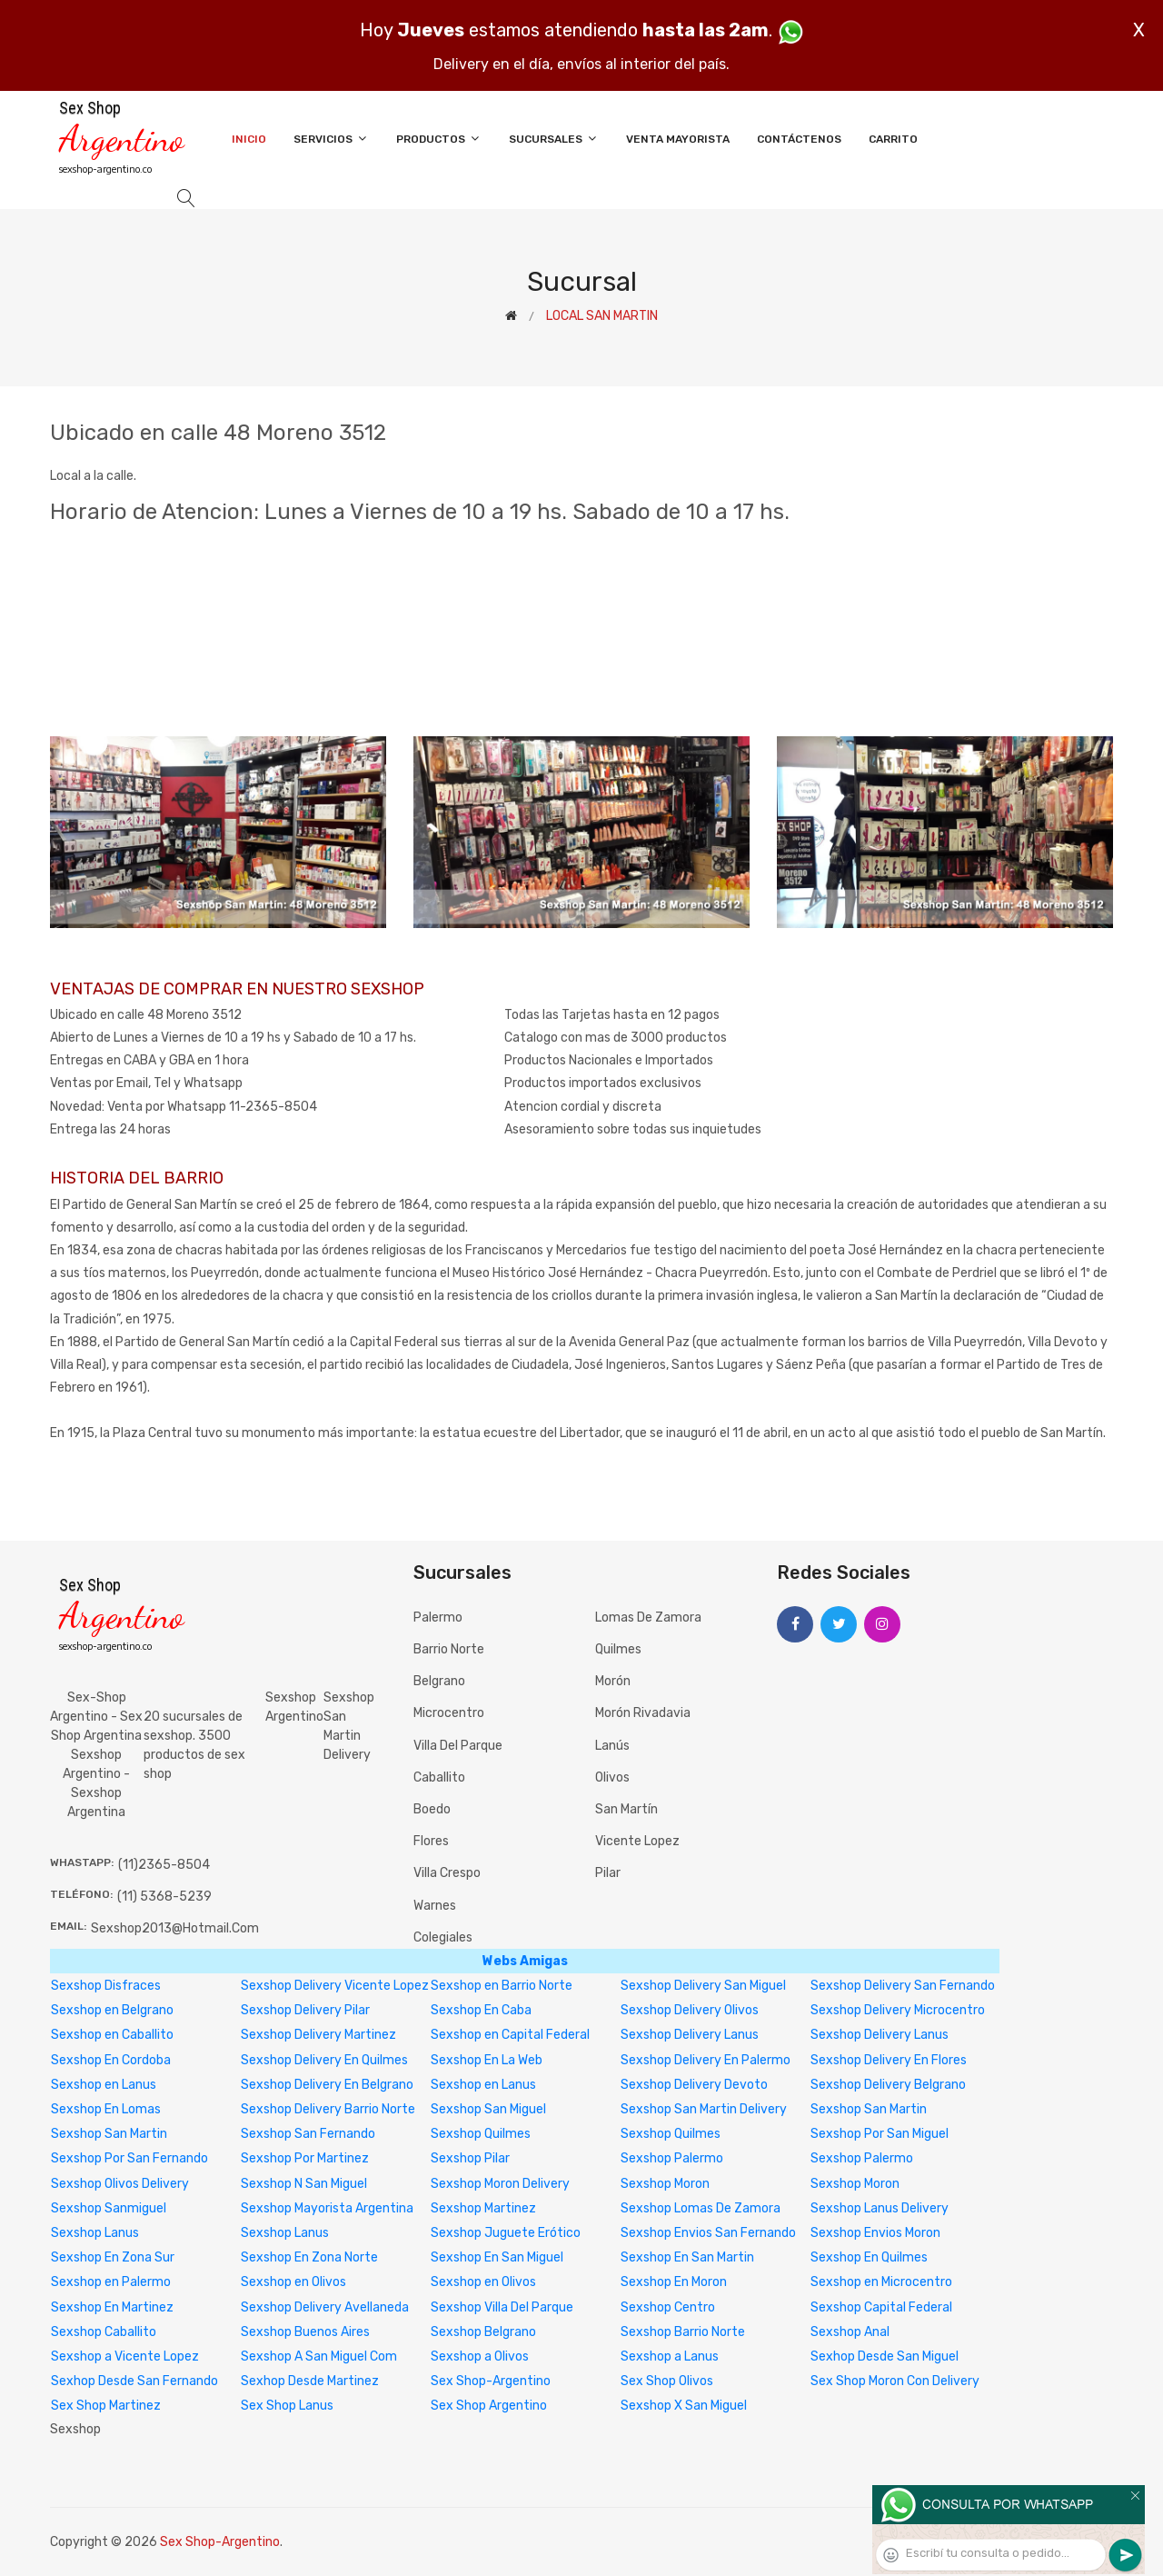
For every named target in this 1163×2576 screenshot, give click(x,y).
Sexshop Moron (665, 2184)
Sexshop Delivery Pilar (305, 2010)
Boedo (432, 1809)
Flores (431, 1841)
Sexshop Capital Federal (881, 2307)
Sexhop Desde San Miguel (884, 2356)
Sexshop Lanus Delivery (879, 2208)
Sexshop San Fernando (308, 2134)
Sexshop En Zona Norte (309, 2257)
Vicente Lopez (637, 1841)
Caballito (439, 1777)
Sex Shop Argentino (489, 2405)
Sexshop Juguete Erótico (506, 2233)
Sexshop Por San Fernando (129, 2158)
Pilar (608, 1873)
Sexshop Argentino (294, 1707)
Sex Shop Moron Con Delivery (894, 2381)
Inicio (249, 139)
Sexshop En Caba (481, 2010)
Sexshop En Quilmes (869, 2257)
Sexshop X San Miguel (684, 2405)
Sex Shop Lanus (287, 2405)
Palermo (437, 1617)
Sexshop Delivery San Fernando (902, 1985)
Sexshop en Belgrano (112, 2010)
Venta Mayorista (678, 139)
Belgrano (439, 1681)
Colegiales (442, 1937)
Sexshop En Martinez (112, 2307)
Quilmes (618, 1649)
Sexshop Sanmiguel (108, 2208)
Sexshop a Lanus (670, 2356)
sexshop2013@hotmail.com (175, 1928)
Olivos (612, 1777)
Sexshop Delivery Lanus (690, 2034)
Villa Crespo (447, 1873)
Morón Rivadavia (643, 1713)
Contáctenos (799, 139)
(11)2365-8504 (164, 1864)
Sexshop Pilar (470, 2158)
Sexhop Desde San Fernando (134, 2381)
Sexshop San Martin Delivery (704, 2109)
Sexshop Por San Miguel (879, 2134)
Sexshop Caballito (103, 2332)
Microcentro (448, 1713)
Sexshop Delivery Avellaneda (325, 2307)
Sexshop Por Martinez (305, 2158)
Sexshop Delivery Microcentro (897, 2010)
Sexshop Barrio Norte (683, 2332)
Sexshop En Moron (674, 2282)
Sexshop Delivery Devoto (694, 2084)
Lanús (612, 1745)
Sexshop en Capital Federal (510, 2034)
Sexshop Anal (850, 2332)
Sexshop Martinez (483, 2208)
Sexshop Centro (668, 2307)
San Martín (626, 1809)
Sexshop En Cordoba (111, 2060)
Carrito (893, 139)
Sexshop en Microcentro (881, 2282)
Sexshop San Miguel (488, 2109)
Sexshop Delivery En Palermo (705, 2060)
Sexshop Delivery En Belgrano (327, 2084)
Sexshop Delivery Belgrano (888, 2084)
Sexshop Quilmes (481, 2134)
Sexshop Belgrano (483, 2332)
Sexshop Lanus (95, 2233)
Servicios (331, 138)
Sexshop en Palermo (111, 2282)
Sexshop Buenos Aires (305, 2332)
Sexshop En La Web (486, 2060)
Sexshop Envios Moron (875, 2233)
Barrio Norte (448, 1649)
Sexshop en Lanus (103, 2084)
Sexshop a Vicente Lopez (125, 2356)
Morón (613, 1681)
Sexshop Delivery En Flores (888, 2060)
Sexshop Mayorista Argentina (327, 2208)
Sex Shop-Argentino (491, 2381)
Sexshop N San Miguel (304, 2184)
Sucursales (554, 138)
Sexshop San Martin (868, 2109)
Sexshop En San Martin (687, 2257)
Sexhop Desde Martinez (310, 2381)
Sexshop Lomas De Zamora (700, 2208)
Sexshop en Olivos (293, 2282)
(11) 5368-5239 (164, 1896)
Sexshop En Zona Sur (112, 2257)
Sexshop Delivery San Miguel (703, 1985)
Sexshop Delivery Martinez (318, 2034)
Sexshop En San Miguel (497, 2257)
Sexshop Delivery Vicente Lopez (335, 1985)
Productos (439, 138)
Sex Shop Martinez (106, 2405)
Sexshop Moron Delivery (500, 2184)
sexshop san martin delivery (348, 1726)
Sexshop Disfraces (106, 1985)
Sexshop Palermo (672, 2158)
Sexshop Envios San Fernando (708, 2233)
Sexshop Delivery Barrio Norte (328, 2109)
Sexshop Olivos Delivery (120, 2184)
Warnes (434, 1905)
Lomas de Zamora (648, 1617)
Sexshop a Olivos (480, 2356)
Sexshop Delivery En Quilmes (324, 2060)
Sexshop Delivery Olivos (690, 2010)
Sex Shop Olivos (667, 2381)
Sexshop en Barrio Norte (501, 1985)
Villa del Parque (457, 1745)
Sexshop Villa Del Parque (502, 2307)
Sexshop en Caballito (112, 2034)
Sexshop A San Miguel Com (319, 2356)
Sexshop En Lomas (106, 2109)
